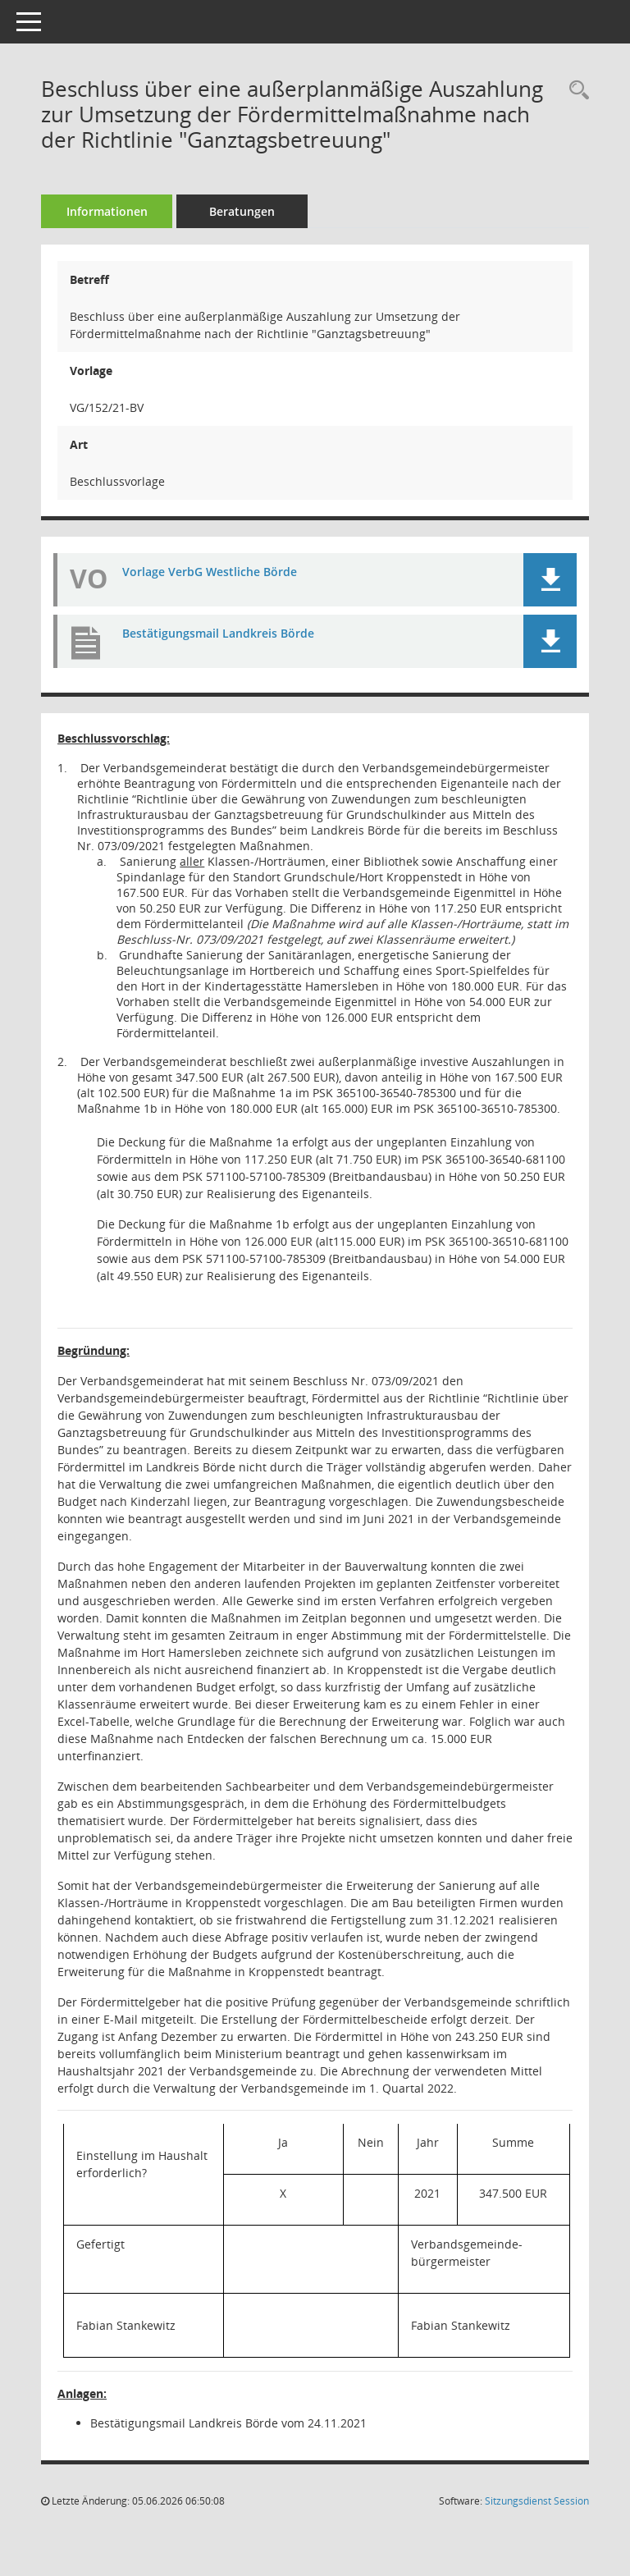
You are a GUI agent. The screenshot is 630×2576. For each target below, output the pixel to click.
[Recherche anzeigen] (575, 90)
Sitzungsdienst (537, 2501)
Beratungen (242, 211)
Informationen (107, 211)
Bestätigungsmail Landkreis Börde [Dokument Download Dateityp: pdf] (218, 633)
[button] (550, 579)
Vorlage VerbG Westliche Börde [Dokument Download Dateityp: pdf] (209, 571)
